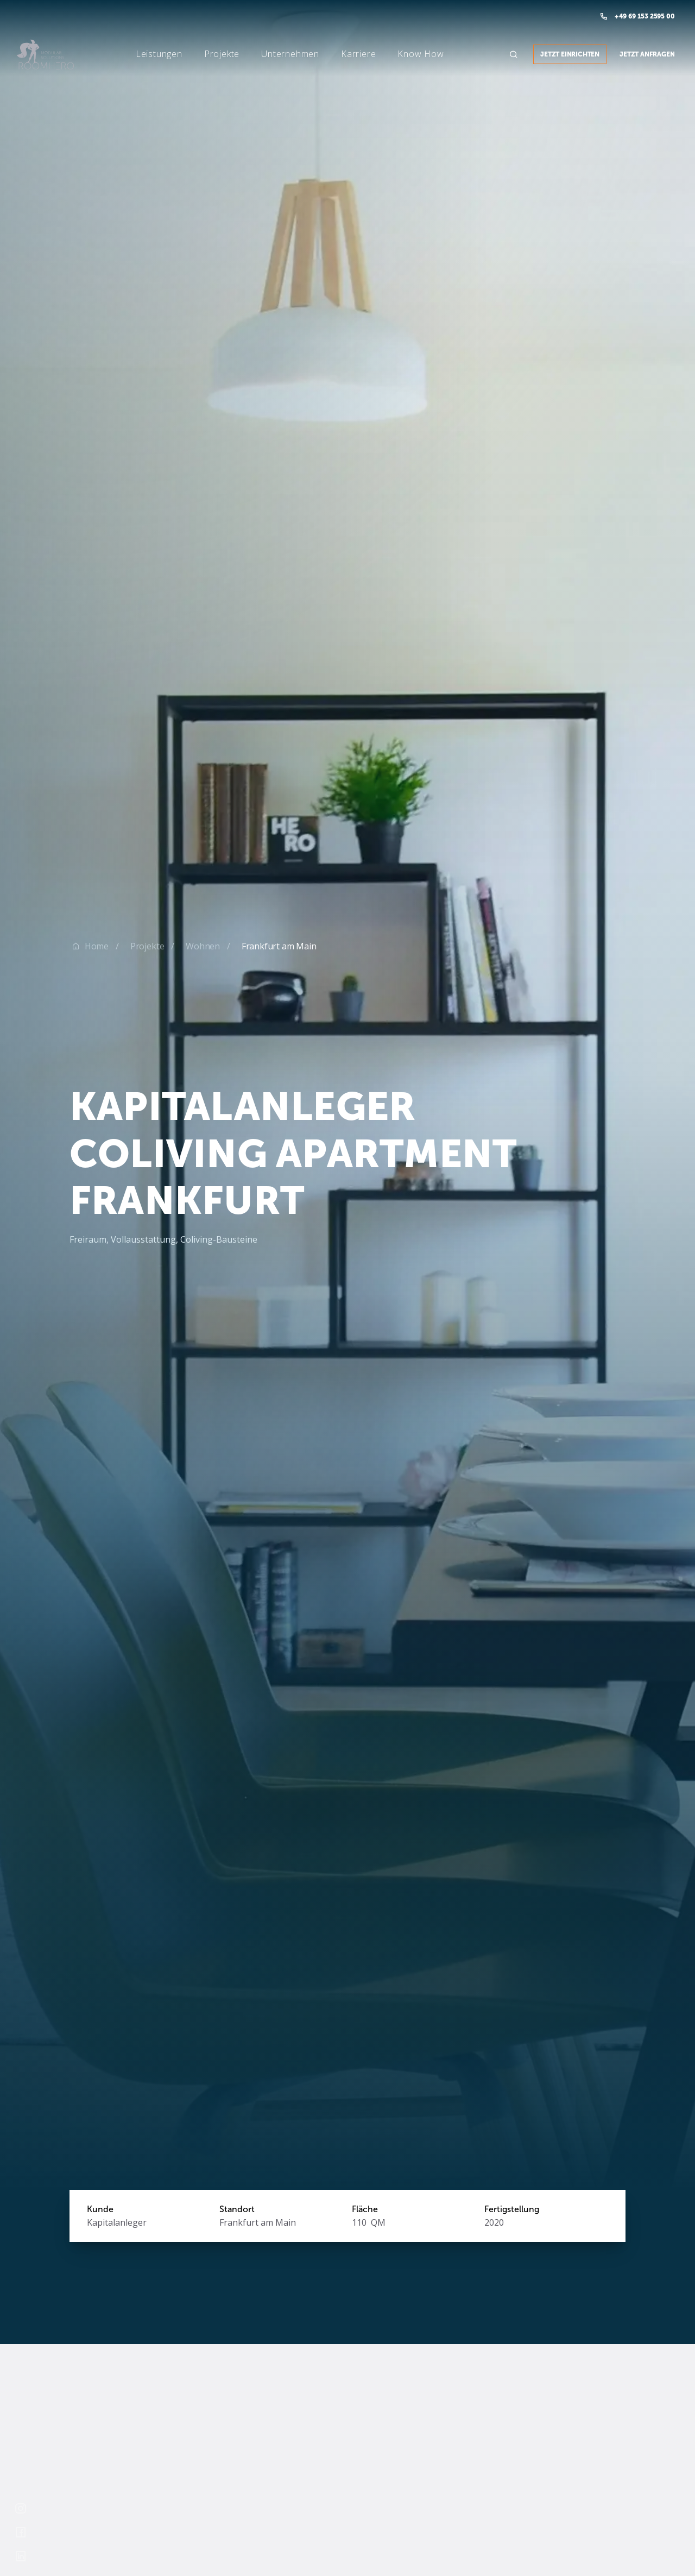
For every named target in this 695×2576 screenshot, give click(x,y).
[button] (142, 54)
